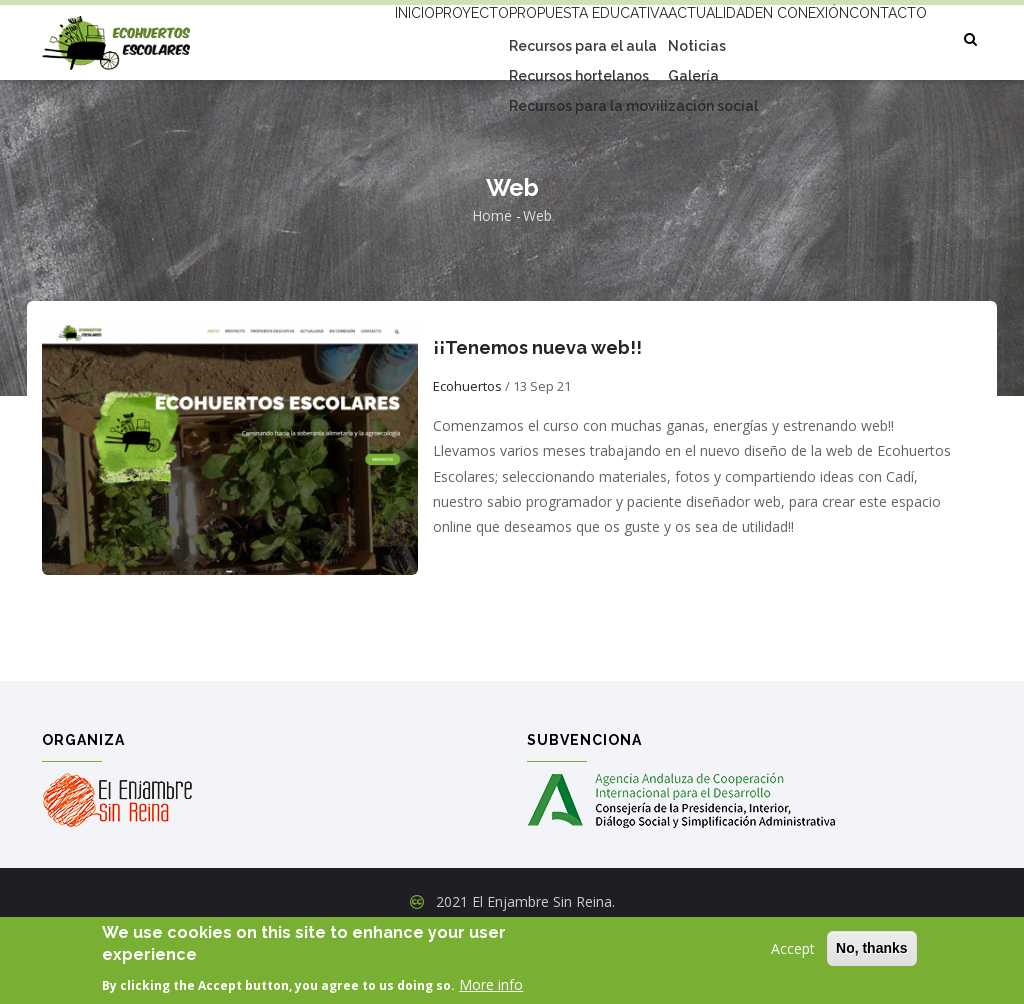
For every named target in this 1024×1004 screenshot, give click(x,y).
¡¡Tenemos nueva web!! (537, 415)
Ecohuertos (467, 454)
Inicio (317, 37)
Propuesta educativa (531, 37)
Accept (793, 950)
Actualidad (672, 37)
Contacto (333, 111)
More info (491, 986)
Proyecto (395, 37)
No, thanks (872, 950)
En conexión (783, 37)
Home (492, 284)
